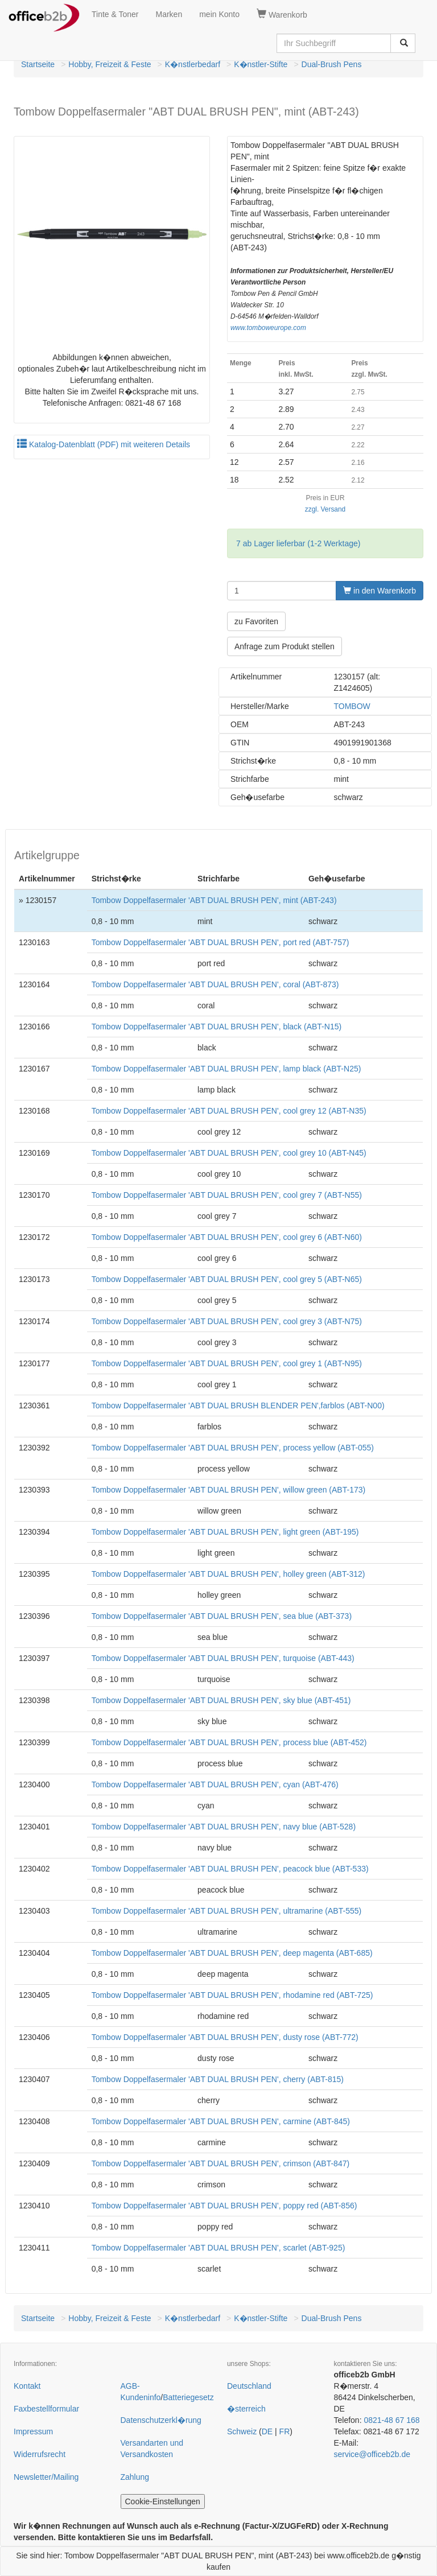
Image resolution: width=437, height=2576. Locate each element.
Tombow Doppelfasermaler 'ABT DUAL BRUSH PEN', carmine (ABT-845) (221, 2121)
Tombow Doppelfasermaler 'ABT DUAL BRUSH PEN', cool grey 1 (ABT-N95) (227, 1363)
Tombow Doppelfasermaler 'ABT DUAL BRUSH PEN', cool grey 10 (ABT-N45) (229, 1152)
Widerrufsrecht (39, 2454)
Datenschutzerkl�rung (161, 2420)
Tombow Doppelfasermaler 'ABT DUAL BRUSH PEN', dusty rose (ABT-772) (225, 2037)
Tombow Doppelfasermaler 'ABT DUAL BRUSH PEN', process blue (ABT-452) (229, 1742)
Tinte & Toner (115, 14)
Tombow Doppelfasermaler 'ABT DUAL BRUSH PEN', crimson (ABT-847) (221, 2163)
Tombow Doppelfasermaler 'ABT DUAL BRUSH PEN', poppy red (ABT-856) (224, 2205)
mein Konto (219, 14)
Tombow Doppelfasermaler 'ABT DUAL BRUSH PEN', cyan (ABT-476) (215, 1784)
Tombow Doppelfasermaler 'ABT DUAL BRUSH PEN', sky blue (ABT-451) (221, 1700)
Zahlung (135, 2477)
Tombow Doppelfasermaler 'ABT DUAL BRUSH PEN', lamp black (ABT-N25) (226, 1068)
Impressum (33, 2431)
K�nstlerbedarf (192, 64)
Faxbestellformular (46, 2408)
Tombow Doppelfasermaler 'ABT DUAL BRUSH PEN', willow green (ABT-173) (229, 1489)
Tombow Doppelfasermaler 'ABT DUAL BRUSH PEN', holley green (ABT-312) (228, 1573)
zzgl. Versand (325, 509)
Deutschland (249, 2385)
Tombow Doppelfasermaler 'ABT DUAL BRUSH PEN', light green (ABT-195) (225, 1531)
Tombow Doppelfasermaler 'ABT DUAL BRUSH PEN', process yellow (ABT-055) (233, 1447)
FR (284, 2431)
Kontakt (27, 2385)
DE (267, 2431)
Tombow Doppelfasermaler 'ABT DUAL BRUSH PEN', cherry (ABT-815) (218, 2079)
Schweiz (242, 2431)
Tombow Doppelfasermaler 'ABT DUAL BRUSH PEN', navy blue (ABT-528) (224, 1826)
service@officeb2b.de (372, 2454)
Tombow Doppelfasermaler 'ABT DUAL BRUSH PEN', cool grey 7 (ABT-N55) (227, 1195)
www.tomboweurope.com (268, 328)
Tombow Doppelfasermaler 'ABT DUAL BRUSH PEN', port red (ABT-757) (220, 942)
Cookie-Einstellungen (162, 2501)
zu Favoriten (256, 621)
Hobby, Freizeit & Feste (109, 64)
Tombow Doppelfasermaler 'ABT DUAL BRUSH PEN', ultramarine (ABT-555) (227, 1910)
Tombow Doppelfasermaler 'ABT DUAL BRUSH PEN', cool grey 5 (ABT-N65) (227, 1279)
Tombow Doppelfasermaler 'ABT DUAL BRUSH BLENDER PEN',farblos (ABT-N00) (238, 1405)
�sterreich (246, 2408)
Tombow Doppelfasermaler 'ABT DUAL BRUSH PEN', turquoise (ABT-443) (223, 1658)
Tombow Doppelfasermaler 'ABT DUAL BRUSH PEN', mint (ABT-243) (214, 900)
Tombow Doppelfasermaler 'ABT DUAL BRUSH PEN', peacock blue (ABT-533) (230, 1868)
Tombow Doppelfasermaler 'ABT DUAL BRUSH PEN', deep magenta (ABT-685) (232, 1952)
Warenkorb (282, 14)
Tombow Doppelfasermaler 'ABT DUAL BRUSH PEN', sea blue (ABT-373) (222, 1616)
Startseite (38, 64)
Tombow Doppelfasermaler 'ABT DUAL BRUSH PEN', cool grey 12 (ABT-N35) (229, 1110)
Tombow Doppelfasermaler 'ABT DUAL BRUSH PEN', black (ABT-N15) (217, 1026)
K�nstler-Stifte (260, 64)
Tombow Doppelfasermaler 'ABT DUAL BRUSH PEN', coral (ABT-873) (215, 984)
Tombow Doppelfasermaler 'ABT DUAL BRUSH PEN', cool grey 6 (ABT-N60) (227, 1237)
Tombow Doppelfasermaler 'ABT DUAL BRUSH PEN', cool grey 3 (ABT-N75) (227, 1321)
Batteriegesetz (188, 2397)
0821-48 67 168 (391, 2420)
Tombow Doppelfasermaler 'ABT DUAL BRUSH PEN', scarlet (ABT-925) (218, 2247)
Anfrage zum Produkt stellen (284, 646)
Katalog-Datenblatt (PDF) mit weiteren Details (103, 444)
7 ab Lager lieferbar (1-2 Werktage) (298, 543)
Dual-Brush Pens (332, 64)
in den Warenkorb (379, 590)
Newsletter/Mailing (46, 2477)
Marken (169, 14)
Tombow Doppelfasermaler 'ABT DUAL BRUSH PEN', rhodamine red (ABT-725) (232, 1995)
